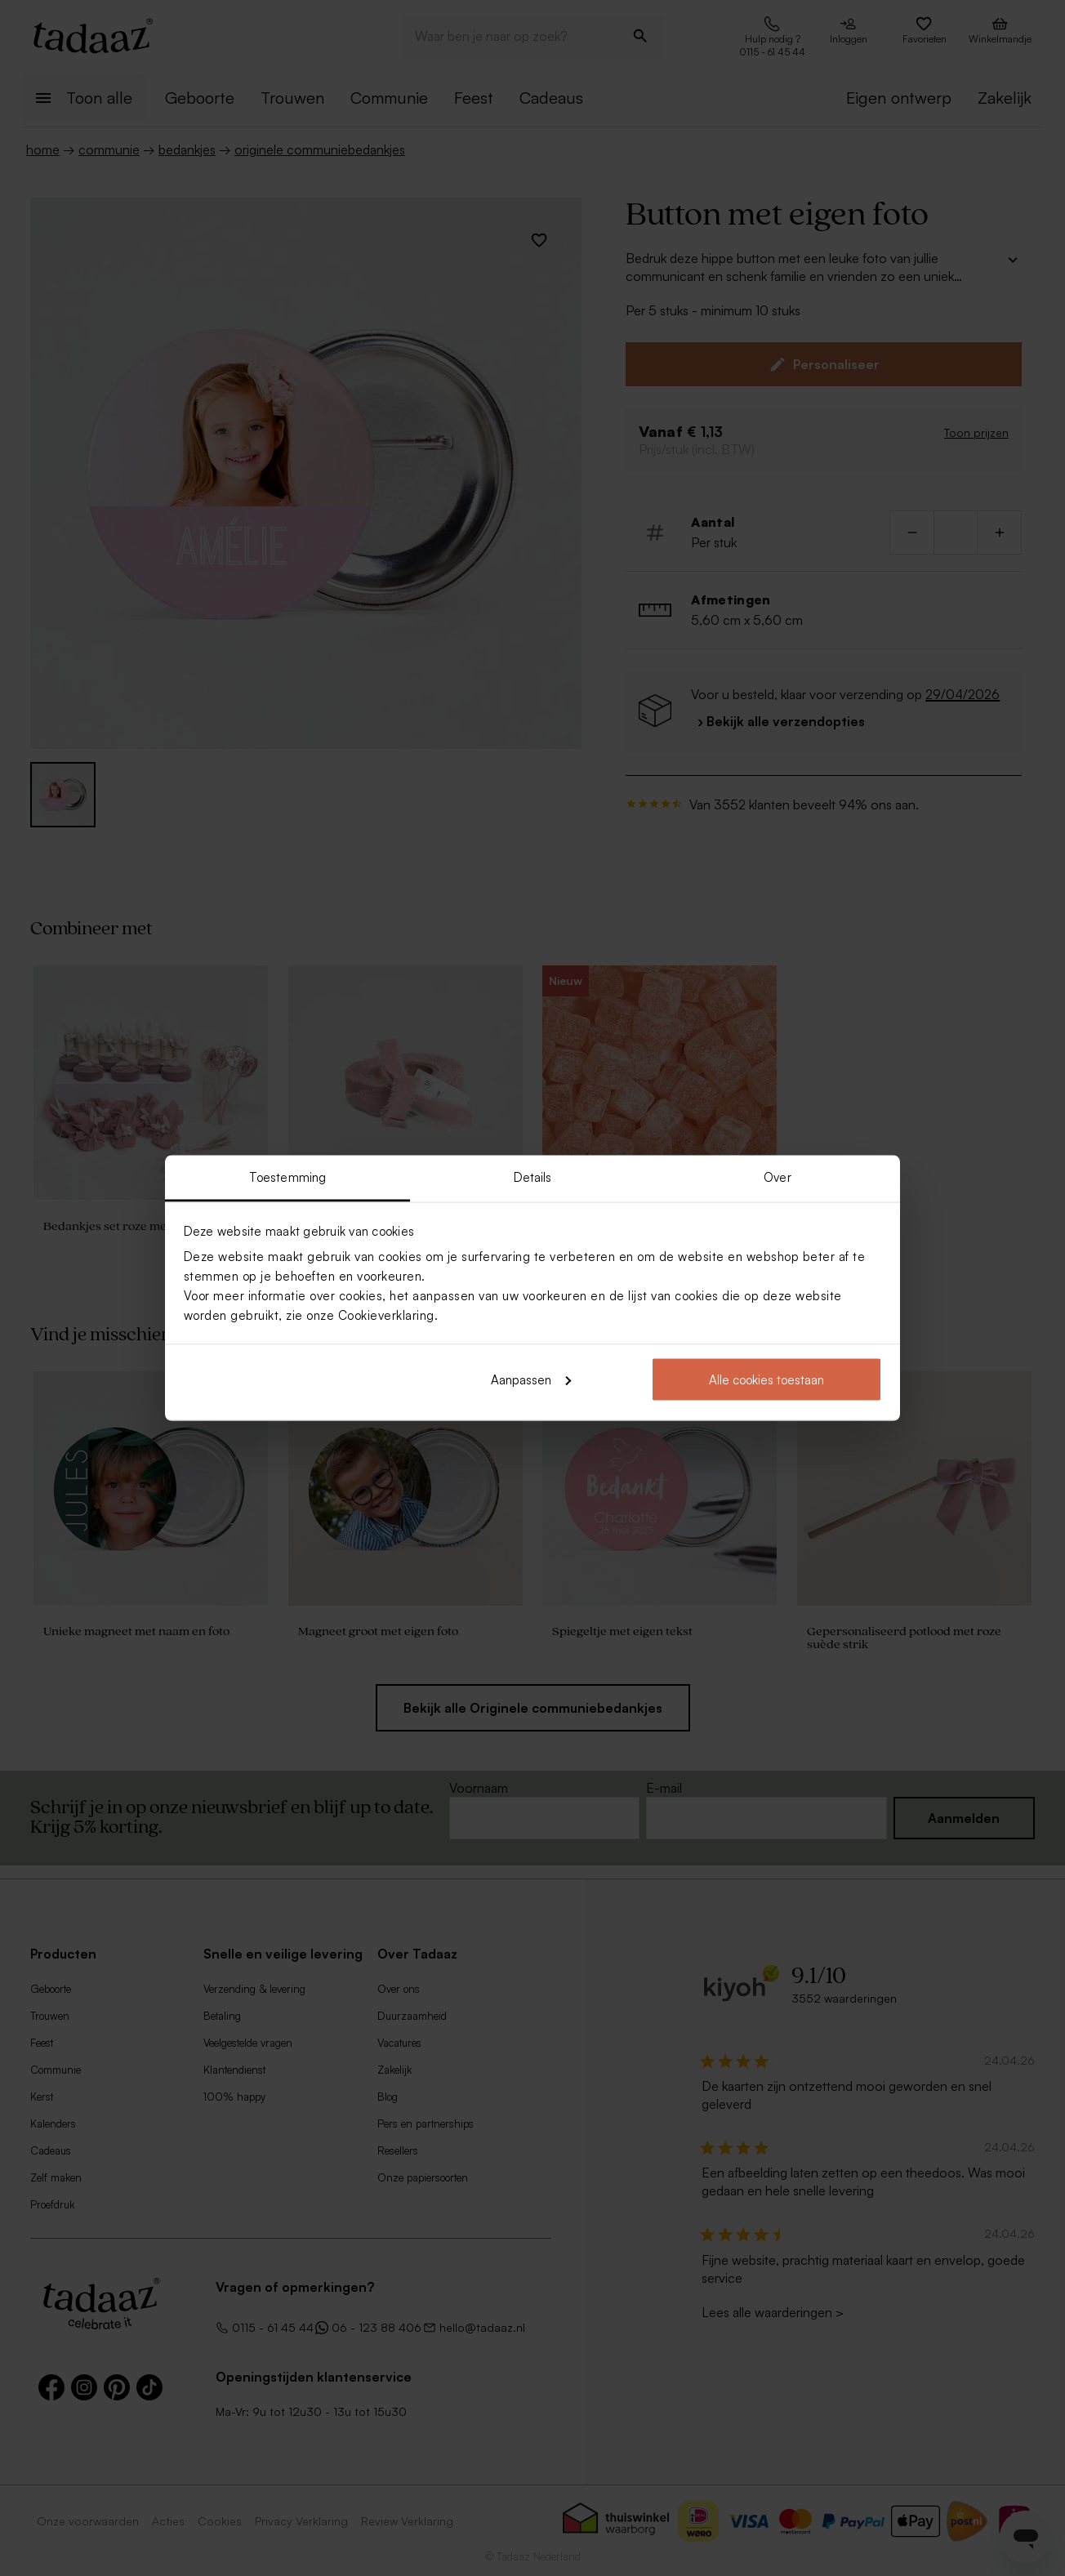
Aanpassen (531, 1379)
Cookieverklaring (386, 1315)
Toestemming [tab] (287, 1177)
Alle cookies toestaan (766, 1379)
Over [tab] (777, 1177)
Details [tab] (533, 1177)
